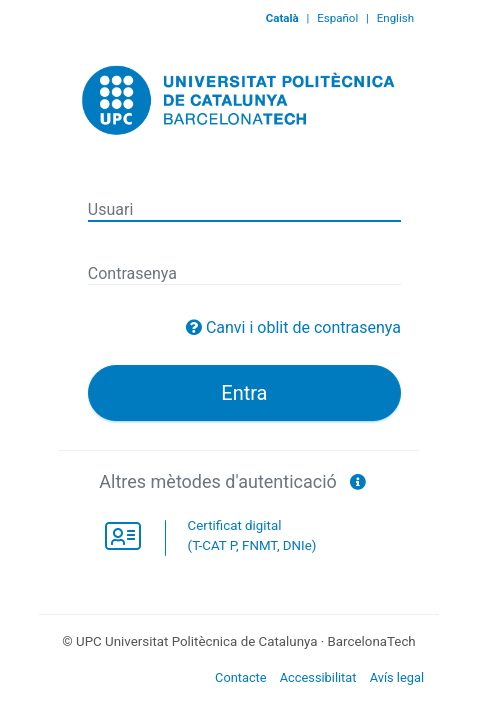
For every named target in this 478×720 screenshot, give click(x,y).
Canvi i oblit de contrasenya (303, 327)
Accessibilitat (318, 677)
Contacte (241, 677)
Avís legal (397, 677)
